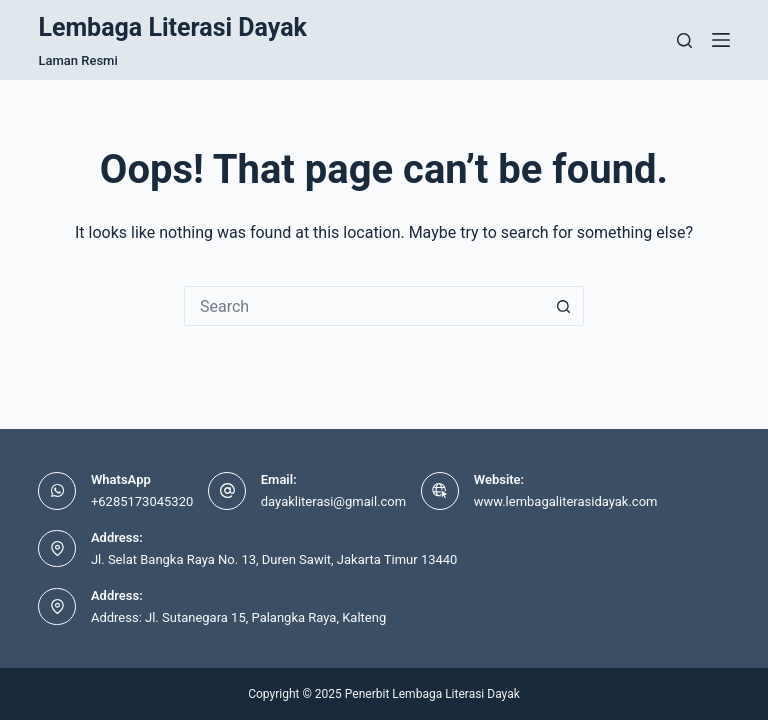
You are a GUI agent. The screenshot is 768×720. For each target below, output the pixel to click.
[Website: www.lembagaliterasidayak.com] (440, 491)
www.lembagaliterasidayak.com (566, 501)
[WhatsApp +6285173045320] (57, 491)
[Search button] (564, 306)
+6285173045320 (142, 501)
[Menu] (721, 40)
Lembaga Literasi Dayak (172, 27)
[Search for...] (364, 306)
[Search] (684, 40)
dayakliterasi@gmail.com (333, 501)
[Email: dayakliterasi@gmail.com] (227, 491)
